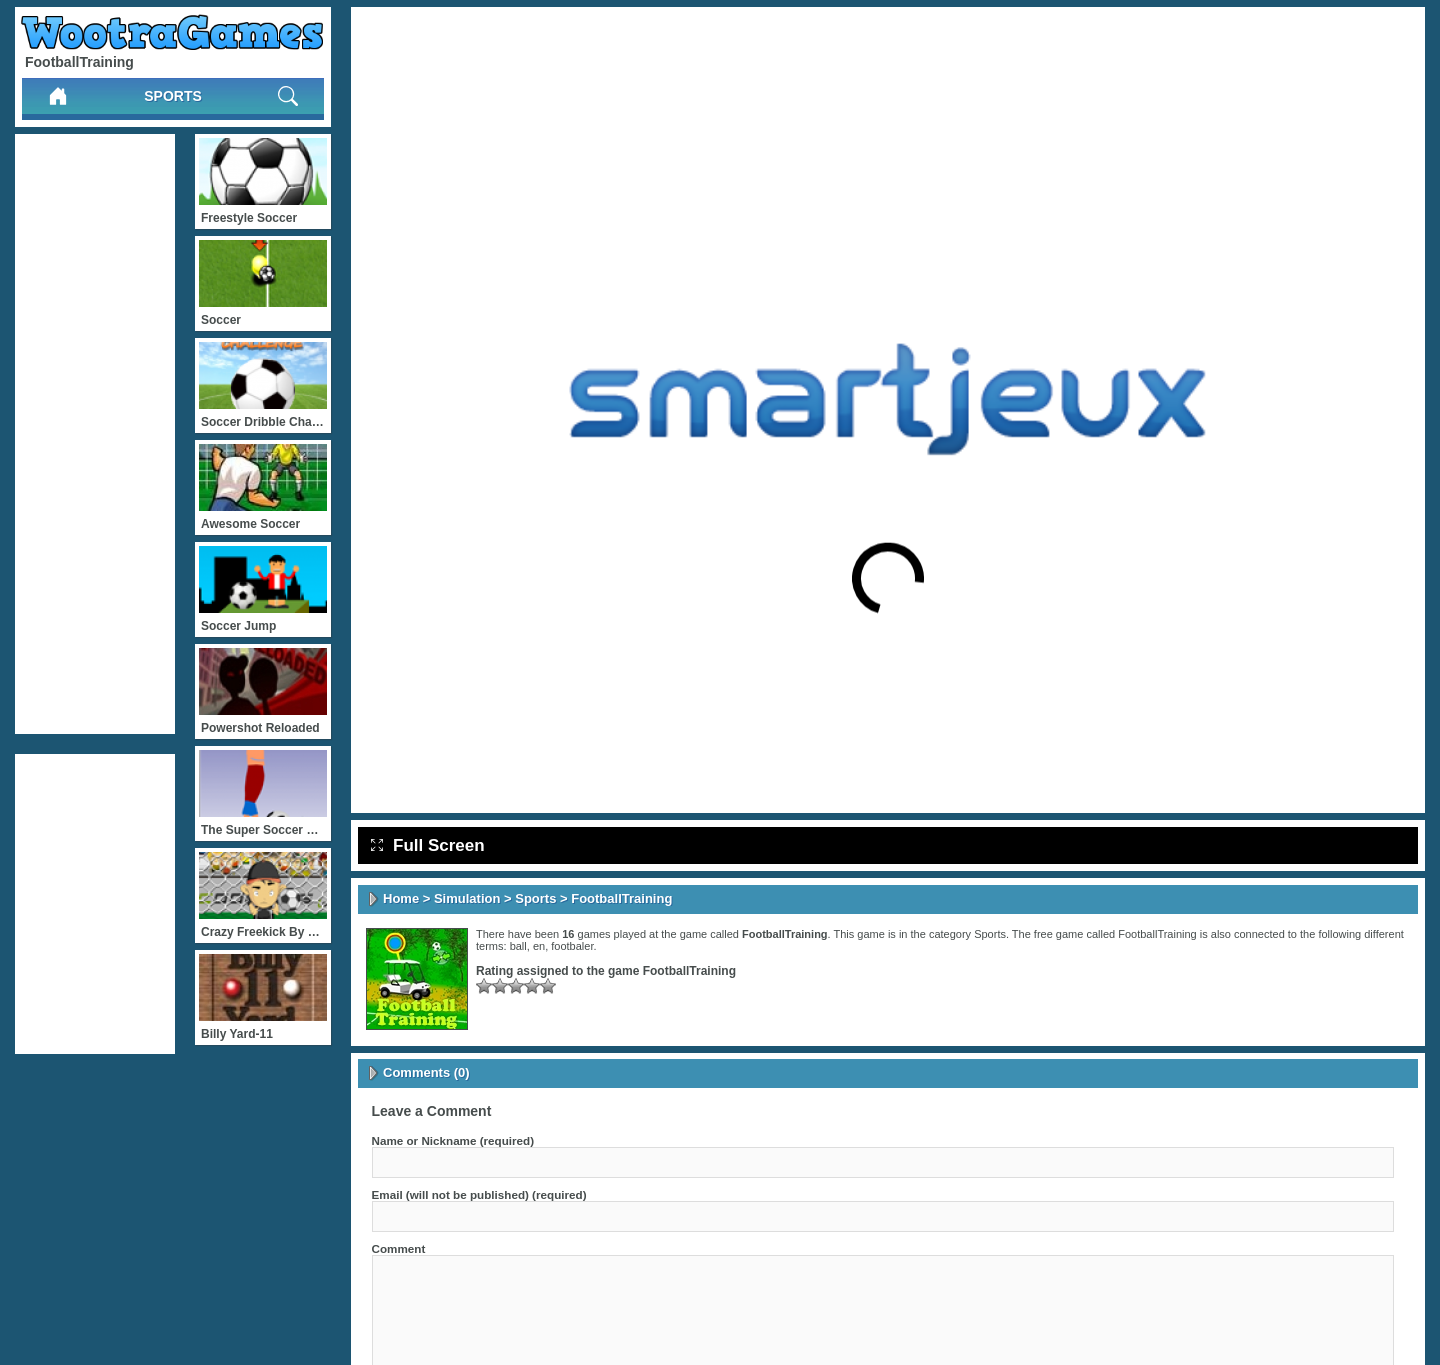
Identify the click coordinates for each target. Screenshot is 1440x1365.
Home (401, 898)
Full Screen (428, 845)
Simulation (467, 898)
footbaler (572, 946)
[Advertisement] (95, 434)
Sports (173, 96)
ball (518, 946)
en (539, 946)
